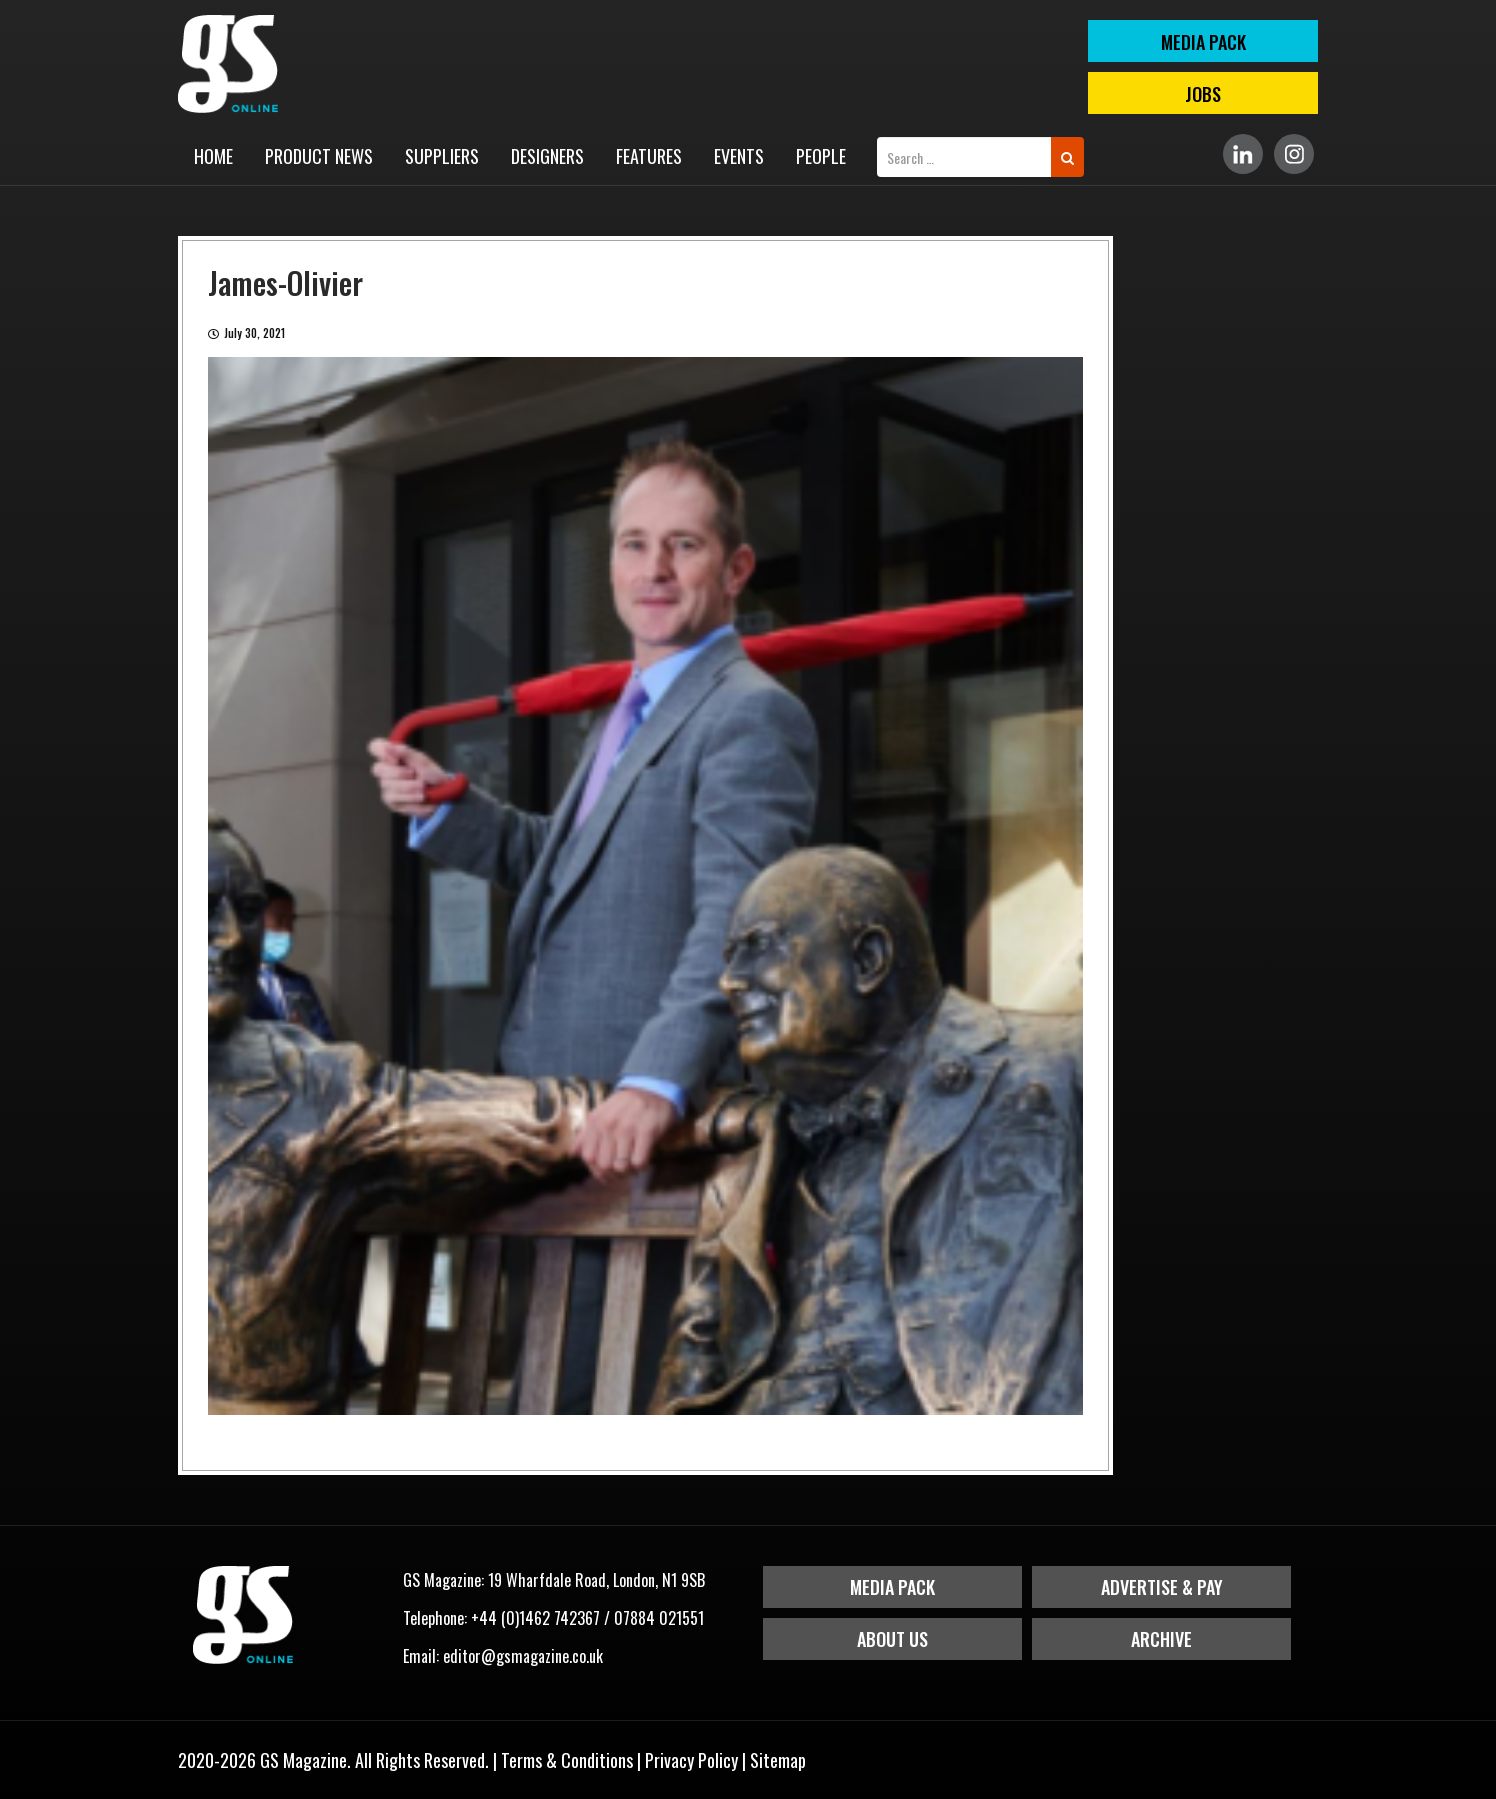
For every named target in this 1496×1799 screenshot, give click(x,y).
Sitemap (778, 1760)
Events (739, 156)
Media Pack (892, 1587)
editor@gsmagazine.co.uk (523, 1656)
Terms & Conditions (567, 1760)
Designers (547, 156)
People (821, 156)
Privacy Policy (691, 1760)
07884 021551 (659, 1618)
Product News (319, 156)
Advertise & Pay (1162, 1587)
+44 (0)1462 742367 (535, 1618)
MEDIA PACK (1203, 42)
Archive (1161, 1639)
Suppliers (442, 156)
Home (213, 156)
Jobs (1203, 94)
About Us (892, 1639)
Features (649, 156)
